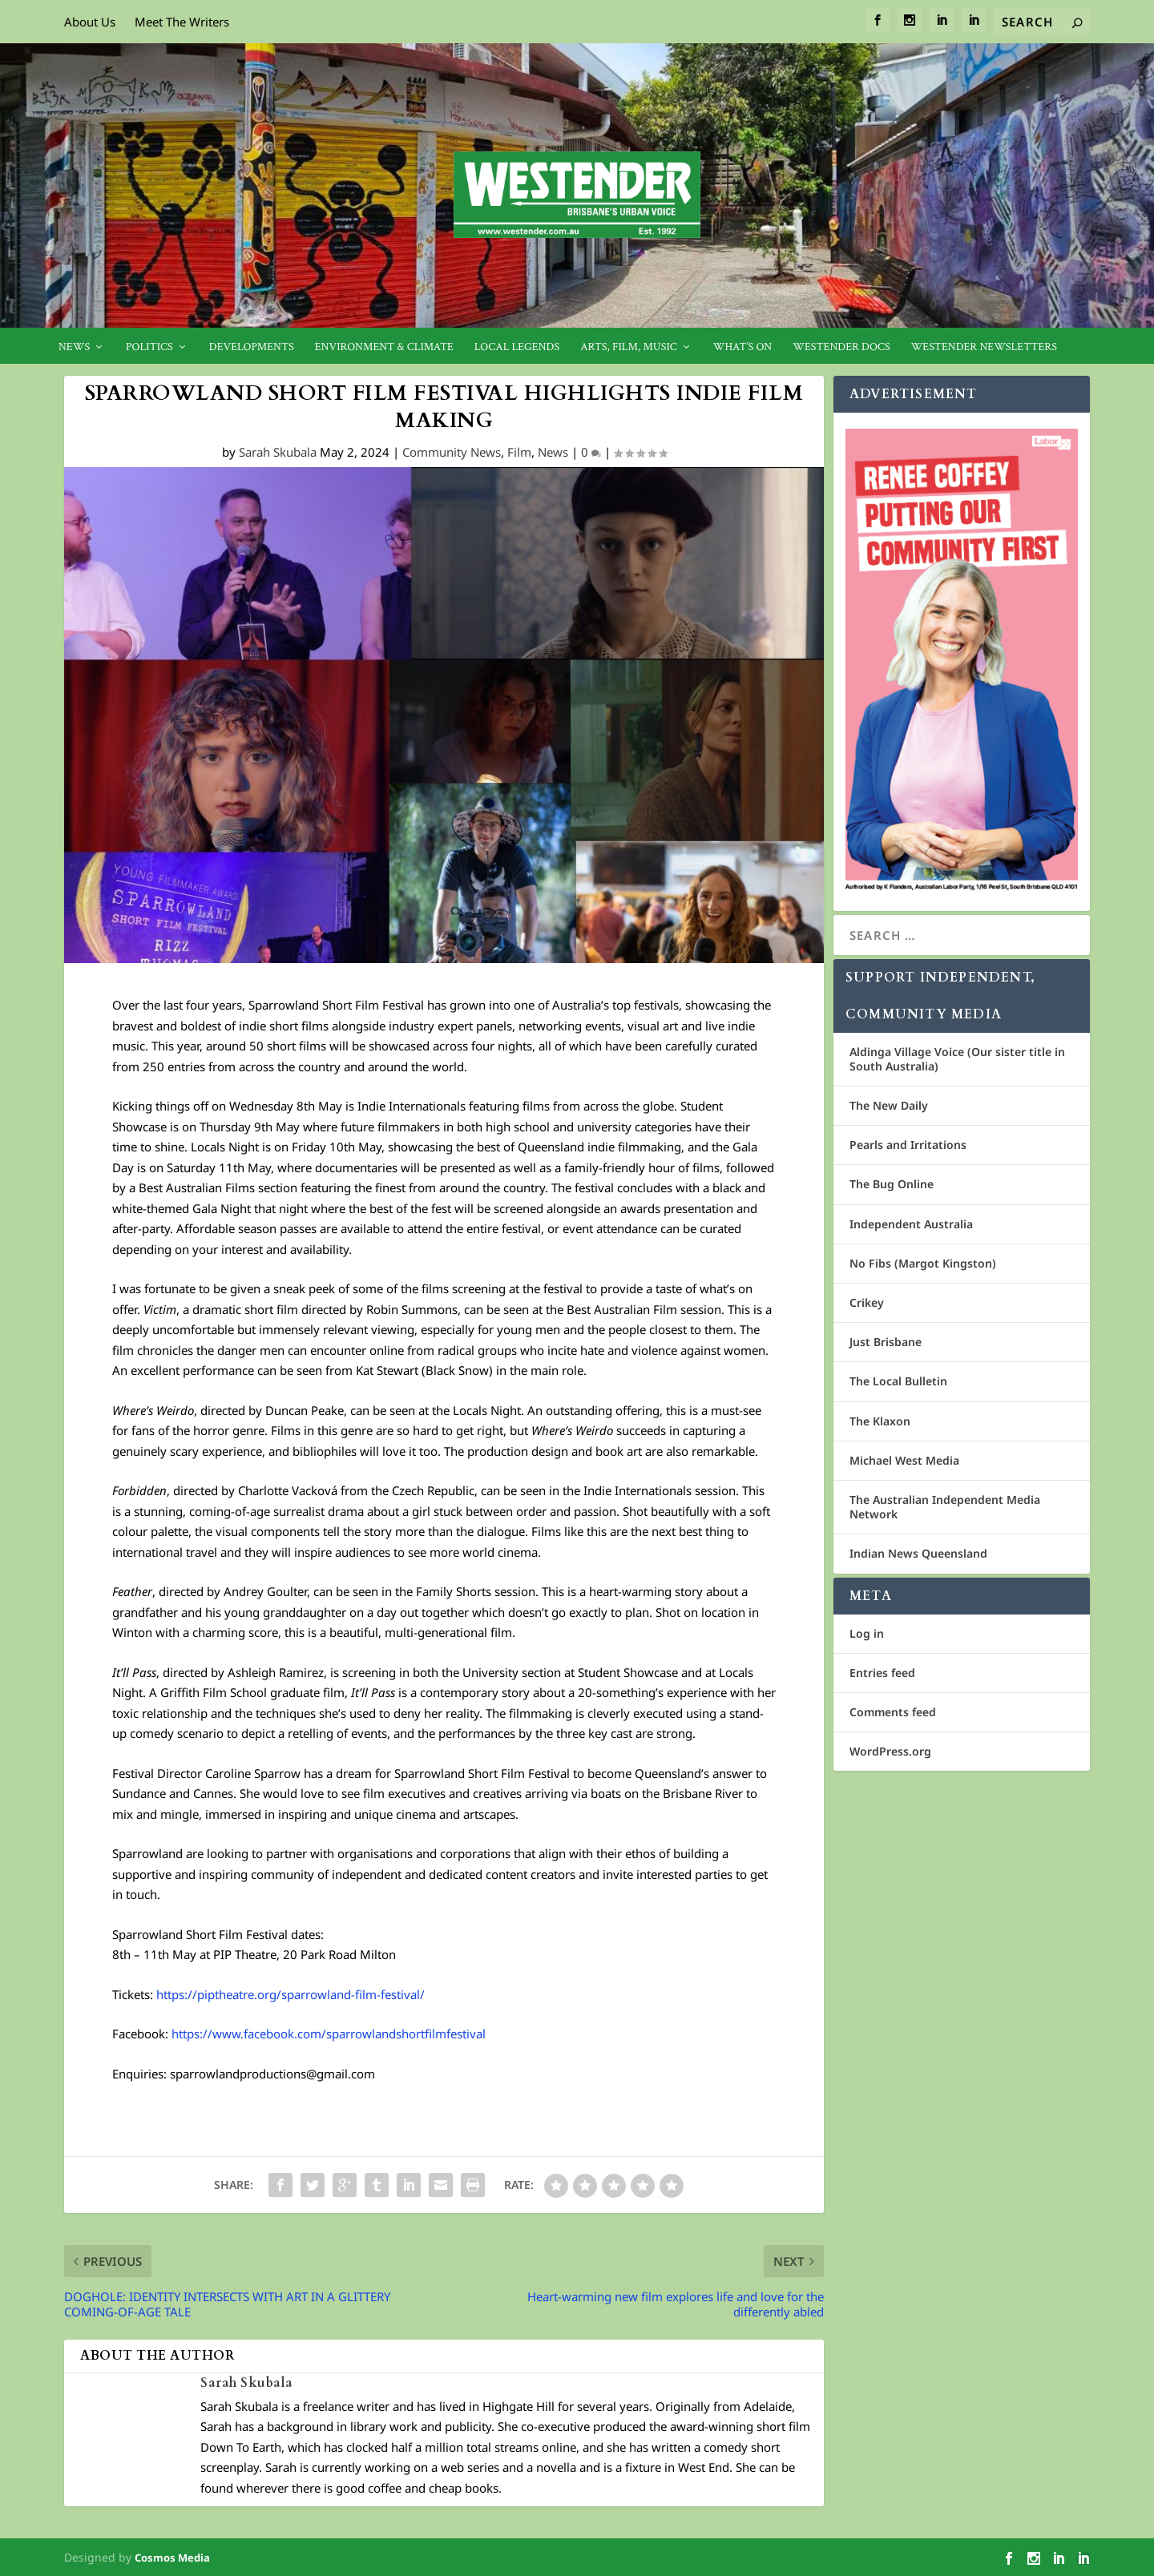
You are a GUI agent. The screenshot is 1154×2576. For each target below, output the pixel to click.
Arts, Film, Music (628, 347)
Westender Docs (841, 347)
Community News (451, 452)
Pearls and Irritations (907, 1144)
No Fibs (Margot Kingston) (922, 1263)
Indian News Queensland (918, 1553)
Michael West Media (904, 1460)
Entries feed (882, 1672)
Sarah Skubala (278, 452)
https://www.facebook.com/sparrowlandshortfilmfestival (328, 2034)
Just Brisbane (885, 1341)
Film (519, 452)
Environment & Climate (384, 347)
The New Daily (888, 1105)
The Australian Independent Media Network (944, 1507)
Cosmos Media (172, 2557)
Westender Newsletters (984, 347)
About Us (89, 22)
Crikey (866, 1302)
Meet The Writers (182, 22)
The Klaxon (879, 1421)
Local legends (516, 347)
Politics (149, 347)
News (74, 347)
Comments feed (892, 1711)
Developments (251, 347)
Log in (866, 1633)
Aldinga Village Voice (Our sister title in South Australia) (957, 1059)
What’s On (743, 347)
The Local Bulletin (898, 1381)
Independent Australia (911, 1224)
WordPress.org (890, 1751)
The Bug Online (891, 1183)
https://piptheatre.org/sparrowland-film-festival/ (290, 1994)
